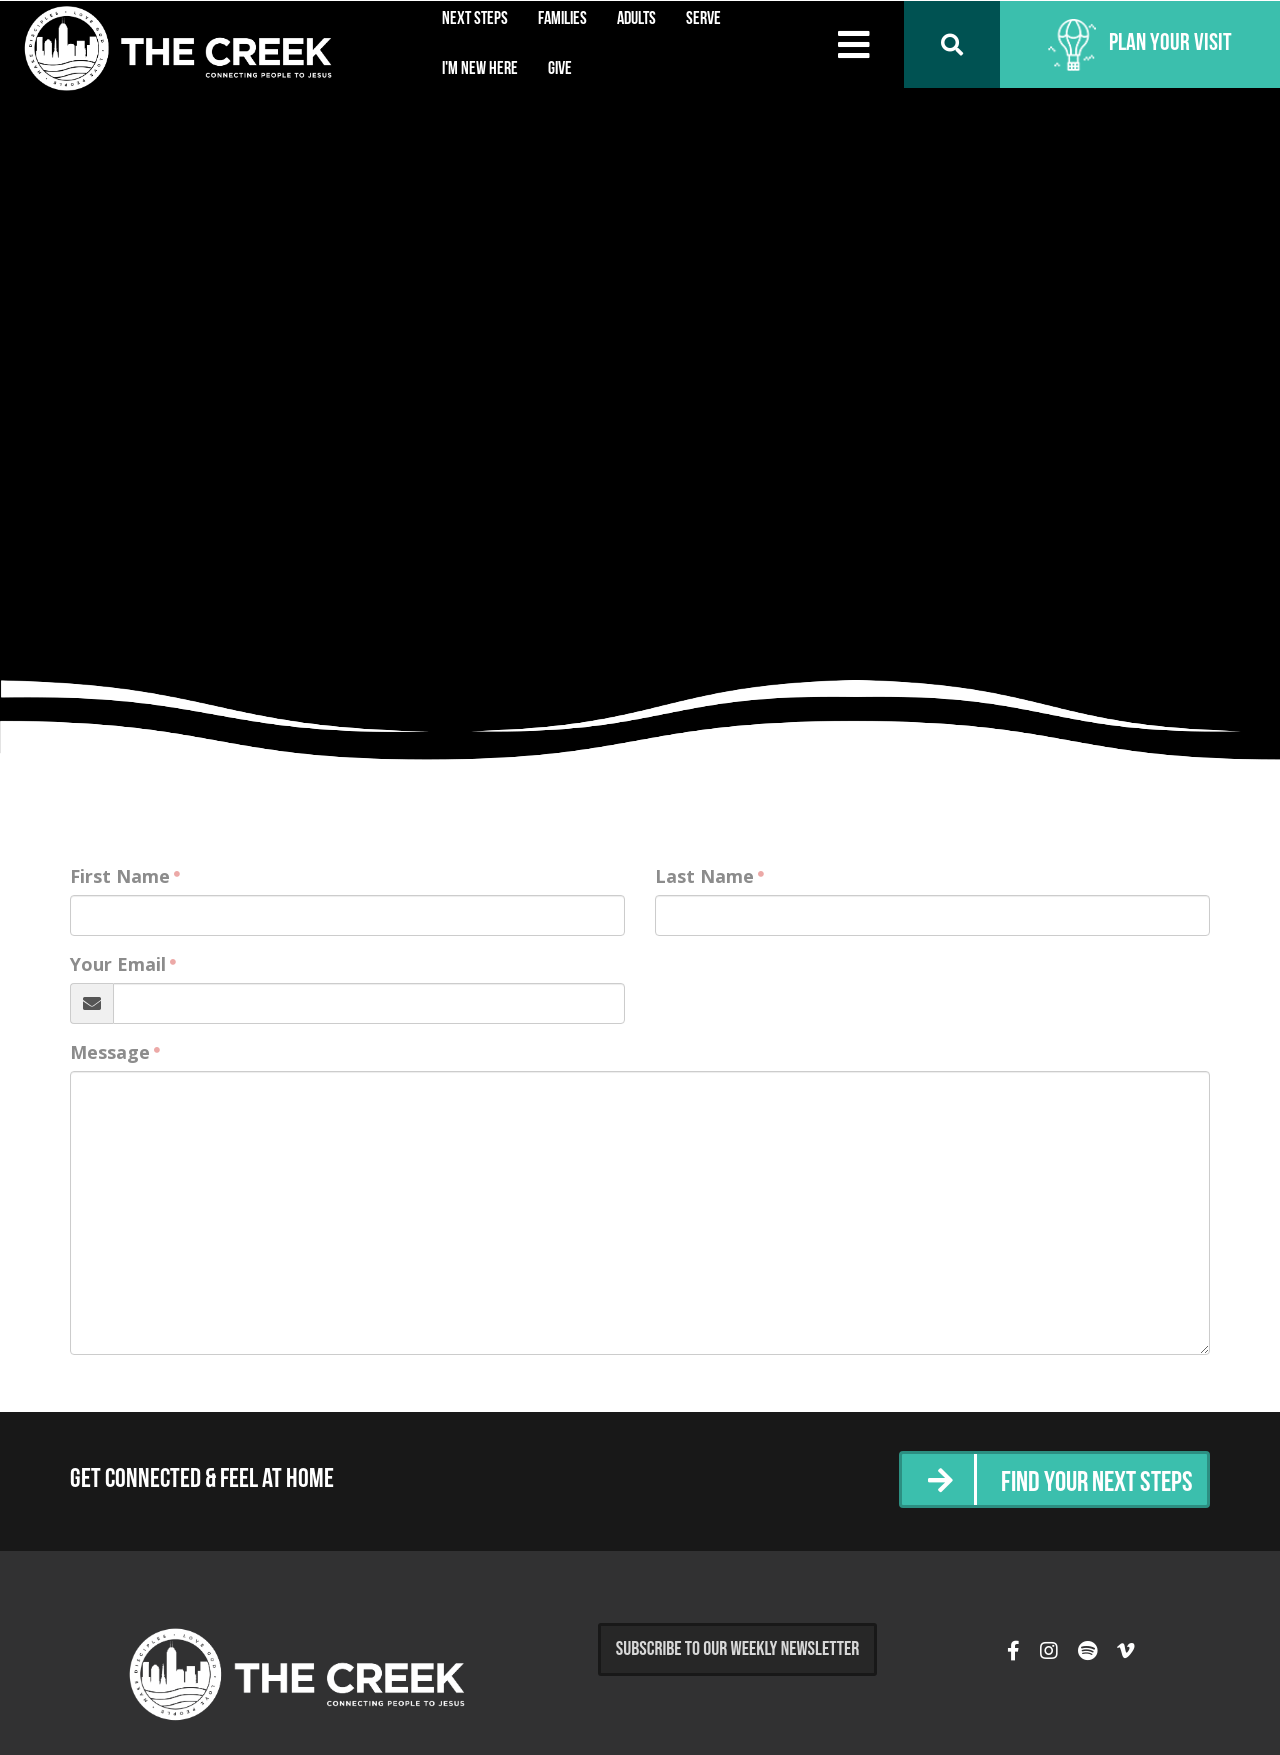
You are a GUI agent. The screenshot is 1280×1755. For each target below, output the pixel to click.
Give (560, 69)
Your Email (118, 964)
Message (110, 1052)
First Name (120, 876)
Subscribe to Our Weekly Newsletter (738, 1649)
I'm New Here (480, 69)
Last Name (704, 876)
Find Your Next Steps (1088, 1481)
